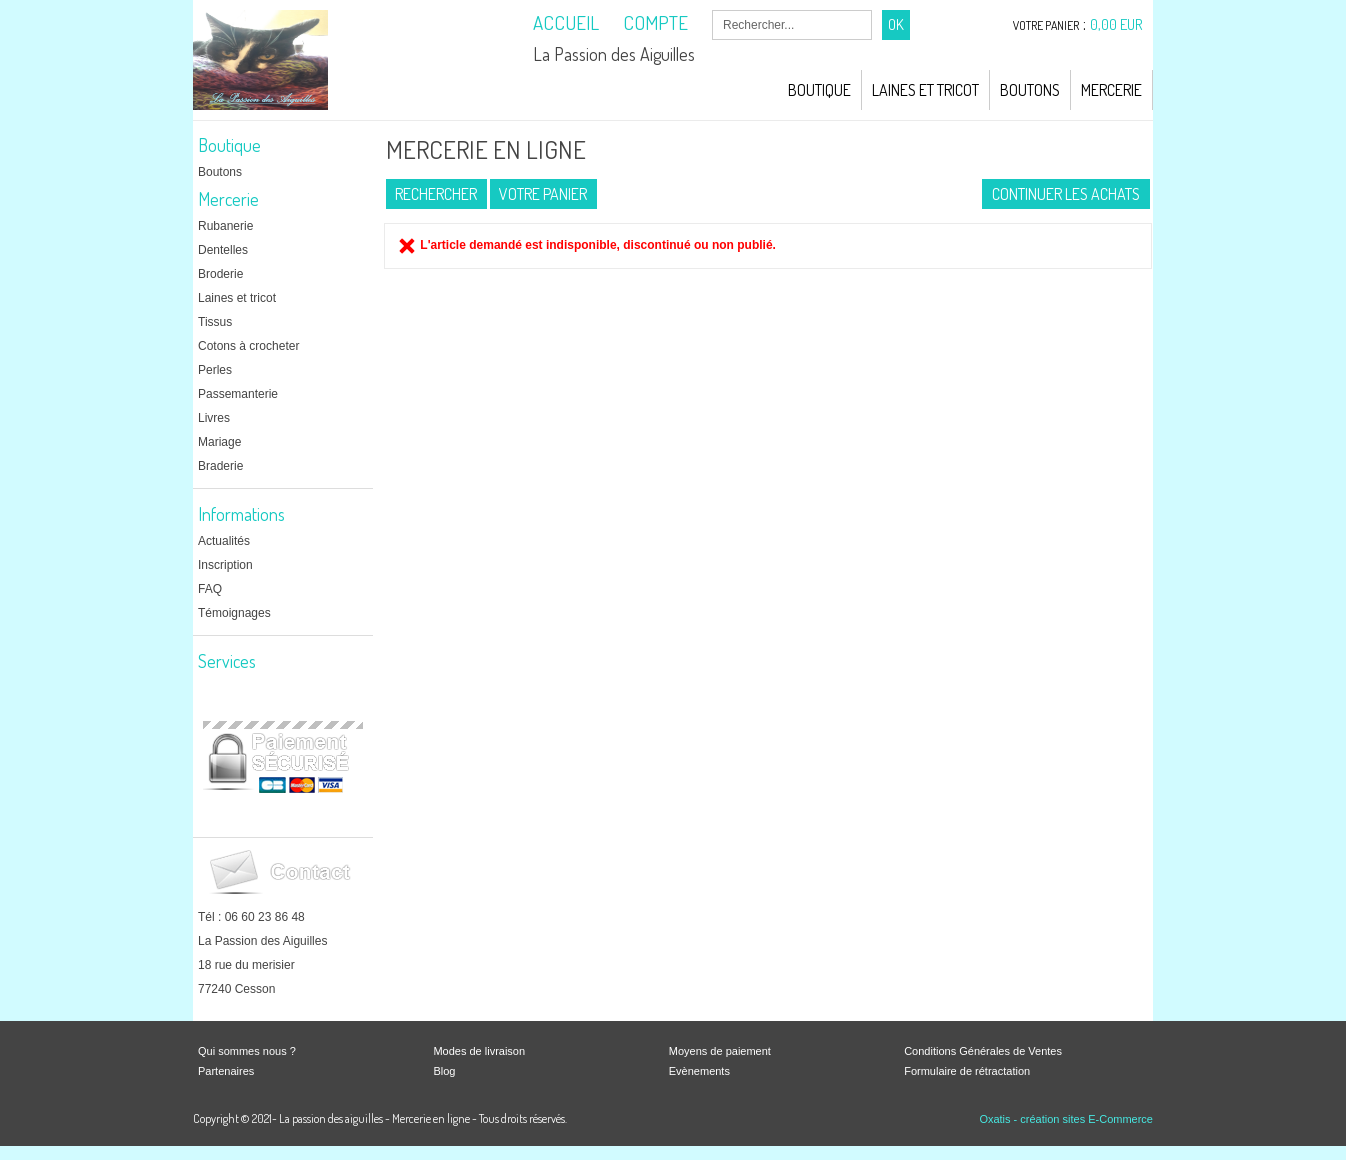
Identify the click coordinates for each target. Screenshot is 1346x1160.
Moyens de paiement (720, 1051)
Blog (444, 1071)
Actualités (224, 541)
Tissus (215, 322)
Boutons (1030, 90)
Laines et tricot (237, 298)
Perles (215, 370)
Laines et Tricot (925, 90)
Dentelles (223, 250)
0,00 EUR (1116, 24)
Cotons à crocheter (248, 346)
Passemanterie (238, 394)
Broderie (220, 274)
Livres (214, 418)
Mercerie (1111, 90)
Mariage (219, 442)
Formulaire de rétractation (967, 1071)
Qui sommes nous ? (247, 1051)
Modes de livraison (479, 1051)
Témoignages (234, 613)
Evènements (699, 1071)
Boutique (819, 90)
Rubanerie (225, 226)
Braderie (220, 466)
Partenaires (226, 1071)
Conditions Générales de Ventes (983, 1051)
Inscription (225, 565)
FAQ (210, 589)
